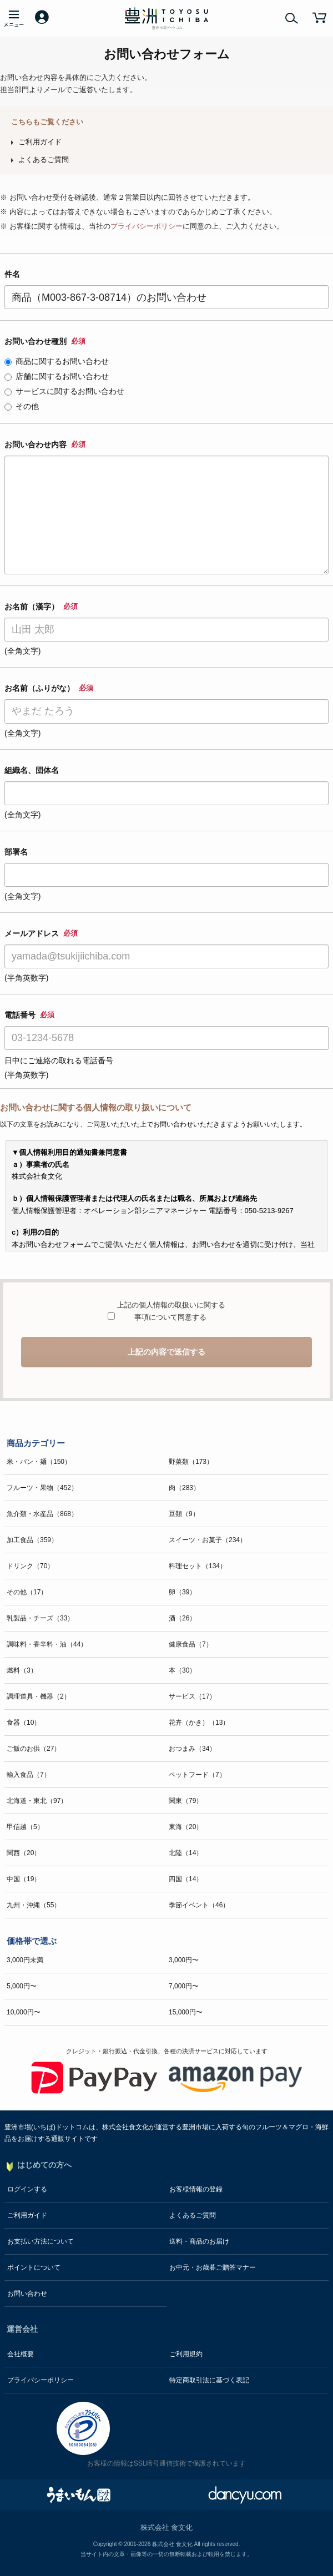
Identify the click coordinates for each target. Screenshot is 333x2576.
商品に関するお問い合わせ (56, 361)
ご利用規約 (186, 2354)
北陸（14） (186, 1853)
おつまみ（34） (192, 1748)
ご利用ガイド (40, 142)
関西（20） (24, 1853)
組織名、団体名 (31, 770)
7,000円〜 (184, 1986)
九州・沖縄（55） (33, 1905)
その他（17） (27, 1592)
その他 (21, 406)
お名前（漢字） (41, 607)
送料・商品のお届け (199, 2241)
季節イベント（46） (199, 1905)
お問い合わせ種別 (44, 341)
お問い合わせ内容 (44, 444)
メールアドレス (41, 933)
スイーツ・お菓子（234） (207, 1540)
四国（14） (186, 1879)
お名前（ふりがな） (48, 688)
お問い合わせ (27, 2293)
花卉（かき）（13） (199, 1722)
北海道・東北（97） (37, 1801)
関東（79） (186, 1801)
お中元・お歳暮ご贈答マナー (212, 2267)
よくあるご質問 (43, 159)
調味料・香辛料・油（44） (47, 1644)
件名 (12, 274)
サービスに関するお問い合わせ (64, 391)
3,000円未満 (25, 1960)
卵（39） (182, 1592)
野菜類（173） (191, 1462)
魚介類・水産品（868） (42, 1514)
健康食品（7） (191, 1644)
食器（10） (24, 1722)
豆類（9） (184, 1514)
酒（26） (182, 1618)
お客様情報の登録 (196, 2189)
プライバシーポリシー (146, 226)
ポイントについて (33, 2267)
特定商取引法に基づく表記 (209, 2380)
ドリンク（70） (30, 1566)
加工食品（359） (32, 1540)
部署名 (16, 851)
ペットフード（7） (197, 1775)
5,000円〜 (22, 1986)
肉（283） (184, 1488)
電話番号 (29, 1015)
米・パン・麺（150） (39, 1462)
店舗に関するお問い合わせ (56, 376)
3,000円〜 (184, 1960)
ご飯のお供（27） (33, 1748)
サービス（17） (192, 1696)
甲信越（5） (25, 1827)
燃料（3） (22, 1670)
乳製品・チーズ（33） (40, 1618)
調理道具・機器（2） (38, 1696)
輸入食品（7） (29, 1775)
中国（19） (24, 1879)
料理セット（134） (197, 1566)
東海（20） (186, 1827)
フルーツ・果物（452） (42, 1488)
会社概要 (20, 2354)
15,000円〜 (186, 2012)
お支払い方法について (40, 2241)
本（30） (182, 1670)
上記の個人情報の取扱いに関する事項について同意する (170, 1311)
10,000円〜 (24, 2012)
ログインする (27, 2189)
